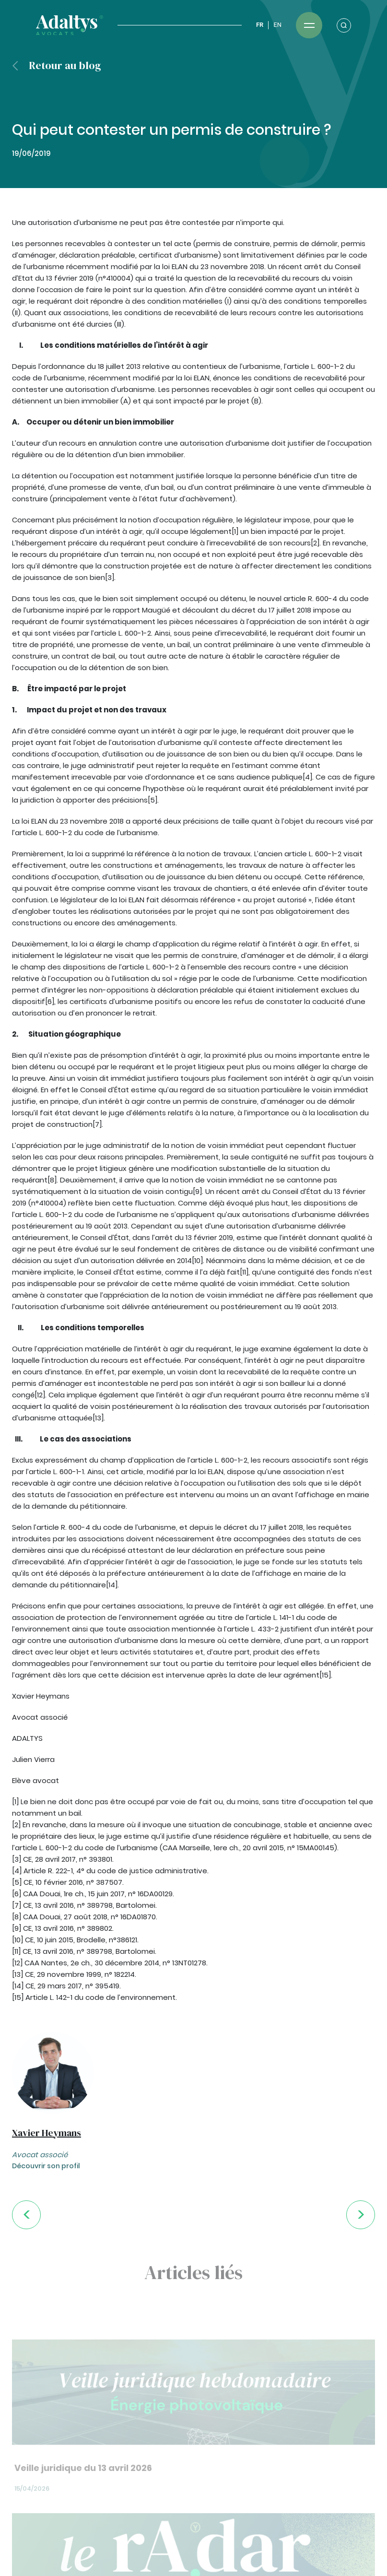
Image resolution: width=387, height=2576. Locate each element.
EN (277, 24)
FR (259, 24)
